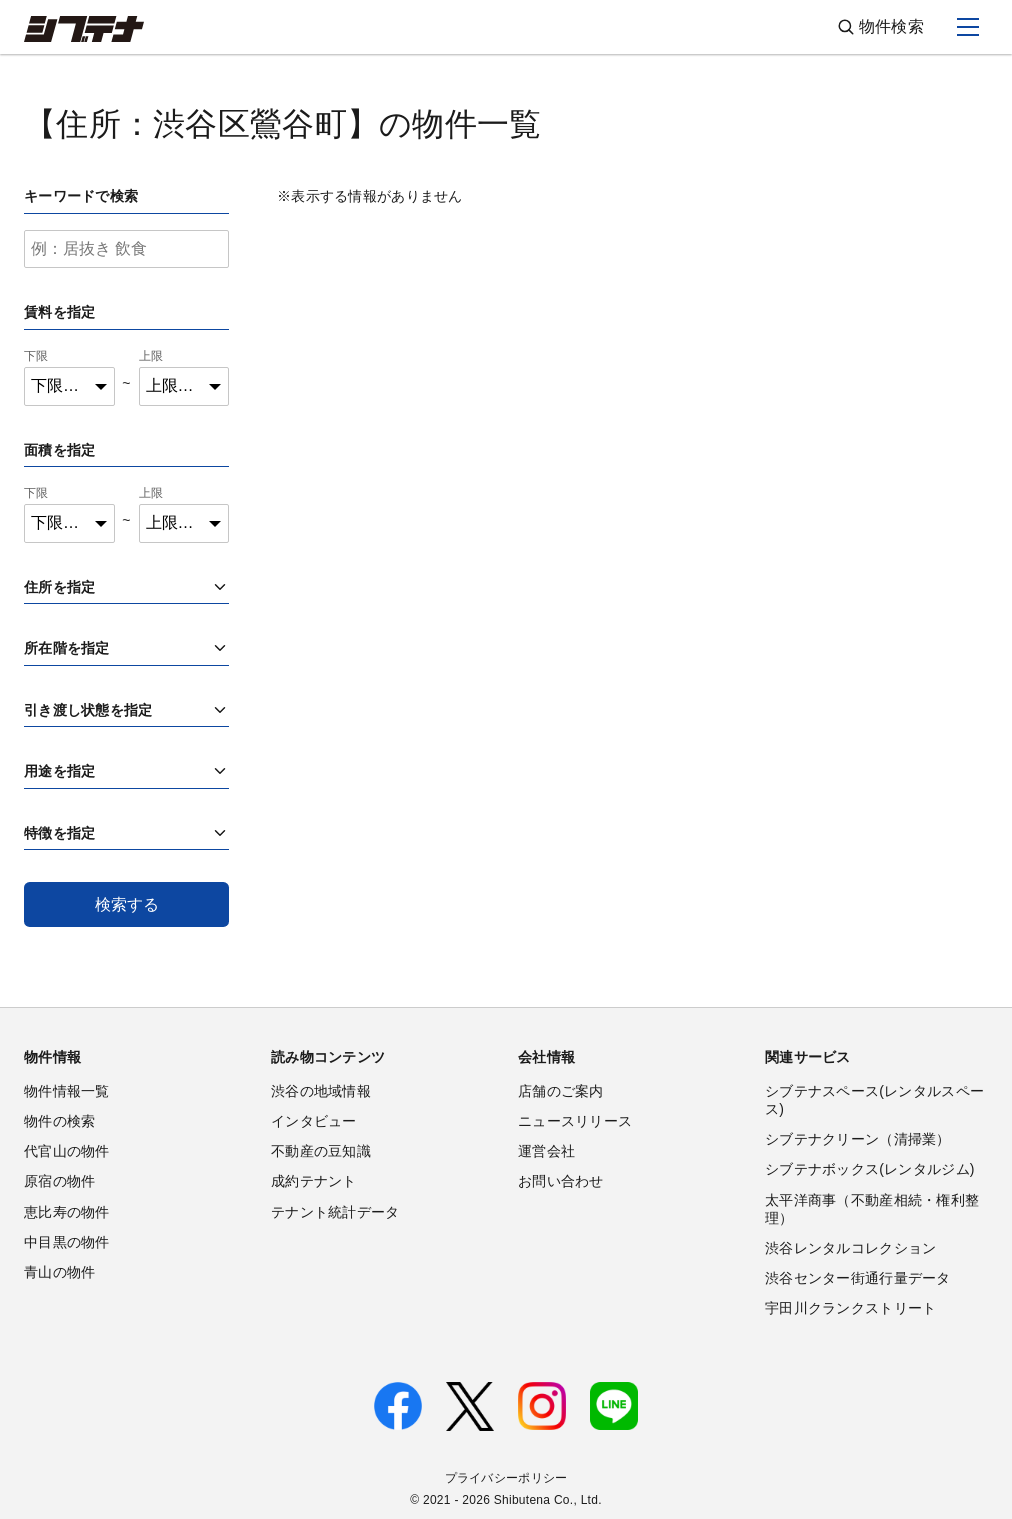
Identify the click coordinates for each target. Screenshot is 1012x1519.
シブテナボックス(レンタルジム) (870, 1169)
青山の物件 (59, 1272)
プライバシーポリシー (506, 1478)
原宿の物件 (59, 1181)
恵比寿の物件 (67, 1212)
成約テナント (314, 1181)
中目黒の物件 (67, 1242)
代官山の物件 (67, 1151)
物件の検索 (59, 1121)
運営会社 (546, 1151)
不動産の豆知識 (321, 1151)
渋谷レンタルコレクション (850, 1248)
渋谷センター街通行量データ (858, 1278)
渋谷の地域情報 (321, 1091)
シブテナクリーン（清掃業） (858, 1139)
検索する (127, 904)
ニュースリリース (575, 1121)
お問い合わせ (561, 1181)
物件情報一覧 (67, 1091)
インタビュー (314, 1121)
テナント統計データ (335, 1212)
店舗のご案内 (561, 1091)
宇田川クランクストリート (850, 1308)
